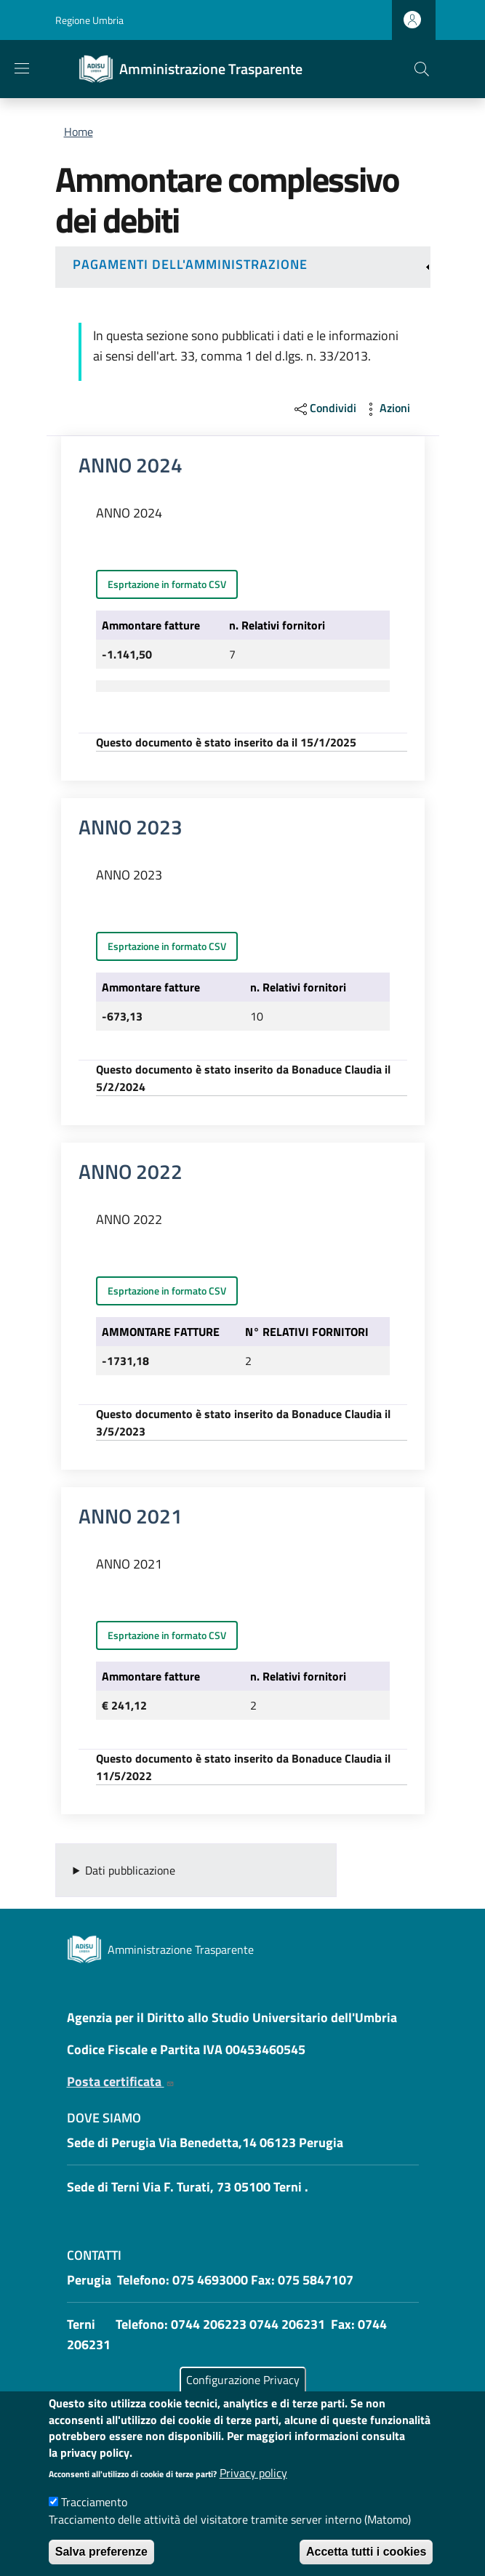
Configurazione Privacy (243, 2398)
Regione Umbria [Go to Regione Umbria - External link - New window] (89, 20)
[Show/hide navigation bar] (22, 68)
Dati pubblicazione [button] (130, 1870)
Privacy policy (253, 2491)
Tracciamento (94, 2520)
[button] (421, 69)
